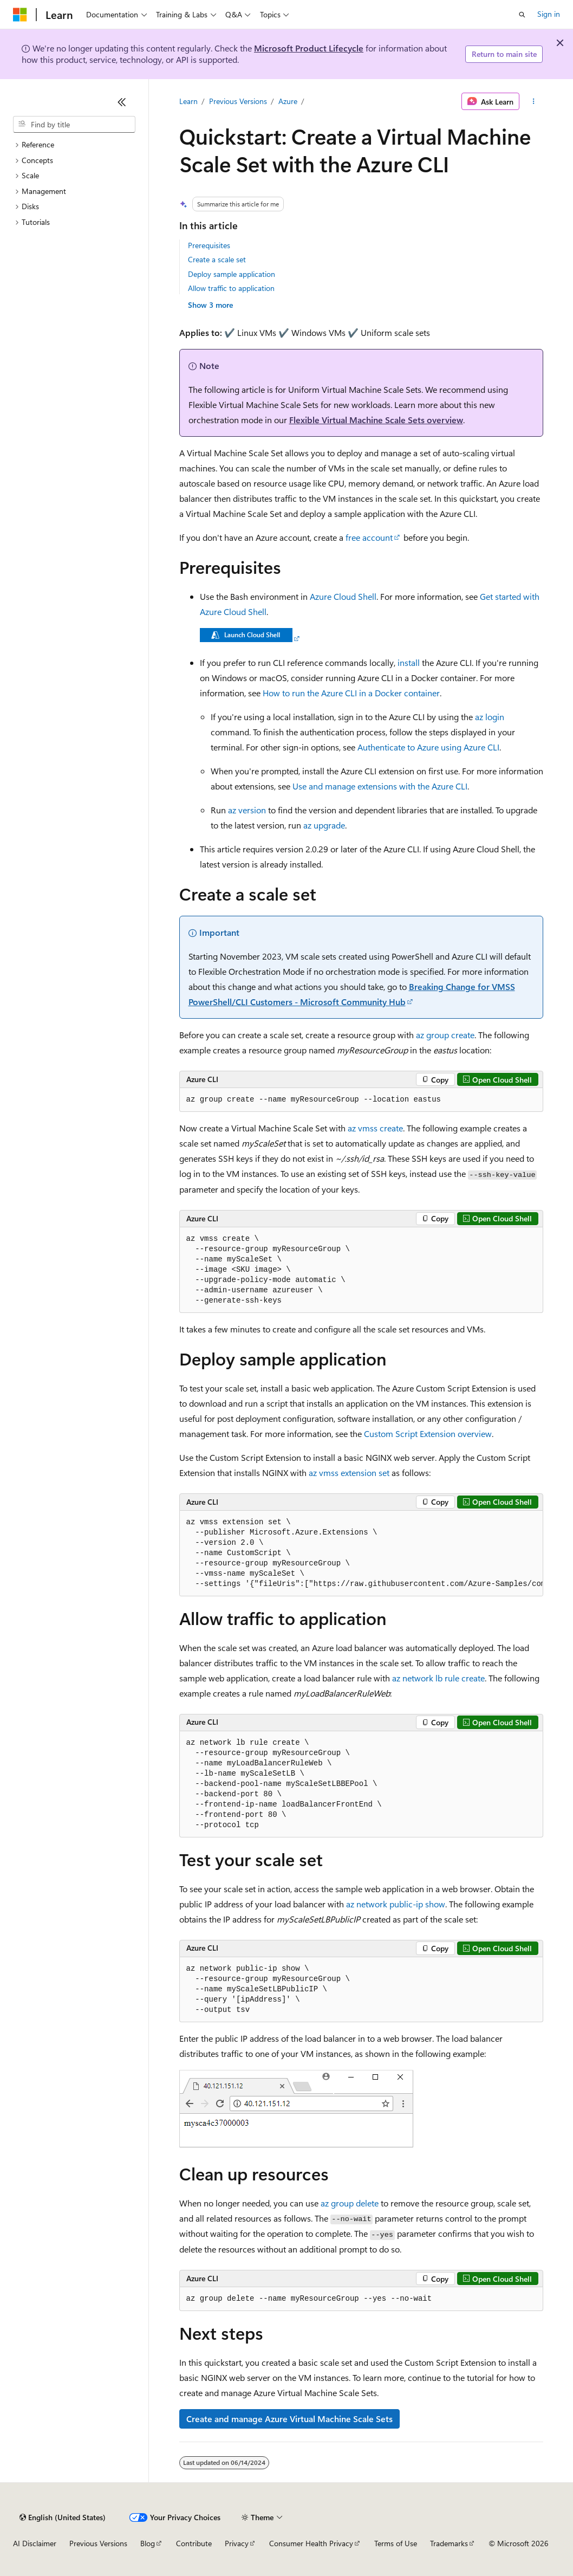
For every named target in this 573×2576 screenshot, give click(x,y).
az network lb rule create (438, 1678)
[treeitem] (74, 145)
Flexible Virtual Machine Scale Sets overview (376, 419)
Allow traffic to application (231, 288)
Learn (188, 101)
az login (489, 716)
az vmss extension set (349, 1472)
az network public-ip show (395, 1904)
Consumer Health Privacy (311, 2543)
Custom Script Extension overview (428, 1433)
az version (247, 809)
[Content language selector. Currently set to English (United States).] (62, 2517)
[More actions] (533, 101)
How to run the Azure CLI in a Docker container (351, 692)
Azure (287, 101)
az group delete (350, 2203)
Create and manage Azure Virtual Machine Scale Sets (289, 2418)
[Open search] (522, 14)
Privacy (237, 2543)
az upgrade (324, 825)
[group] (361, 1553)
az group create (445, 1034)
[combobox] (74, 124)
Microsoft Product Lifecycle (308, 48)
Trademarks (449, 2543)
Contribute (194, 2543)
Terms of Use (395, 2543)
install (409, 662)
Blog (147, 2543)
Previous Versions (238, 101)
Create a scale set (217, 259)
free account (369, 537)
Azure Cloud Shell (343, 596)
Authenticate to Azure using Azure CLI (428, 747)
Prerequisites (209, 245)
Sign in (548, 14)
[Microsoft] (20, 15)
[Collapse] (121, 102)
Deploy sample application (231, 274)
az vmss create (375, 1128)
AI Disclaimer (34, 2543)
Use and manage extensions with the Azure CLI (379, 786)
